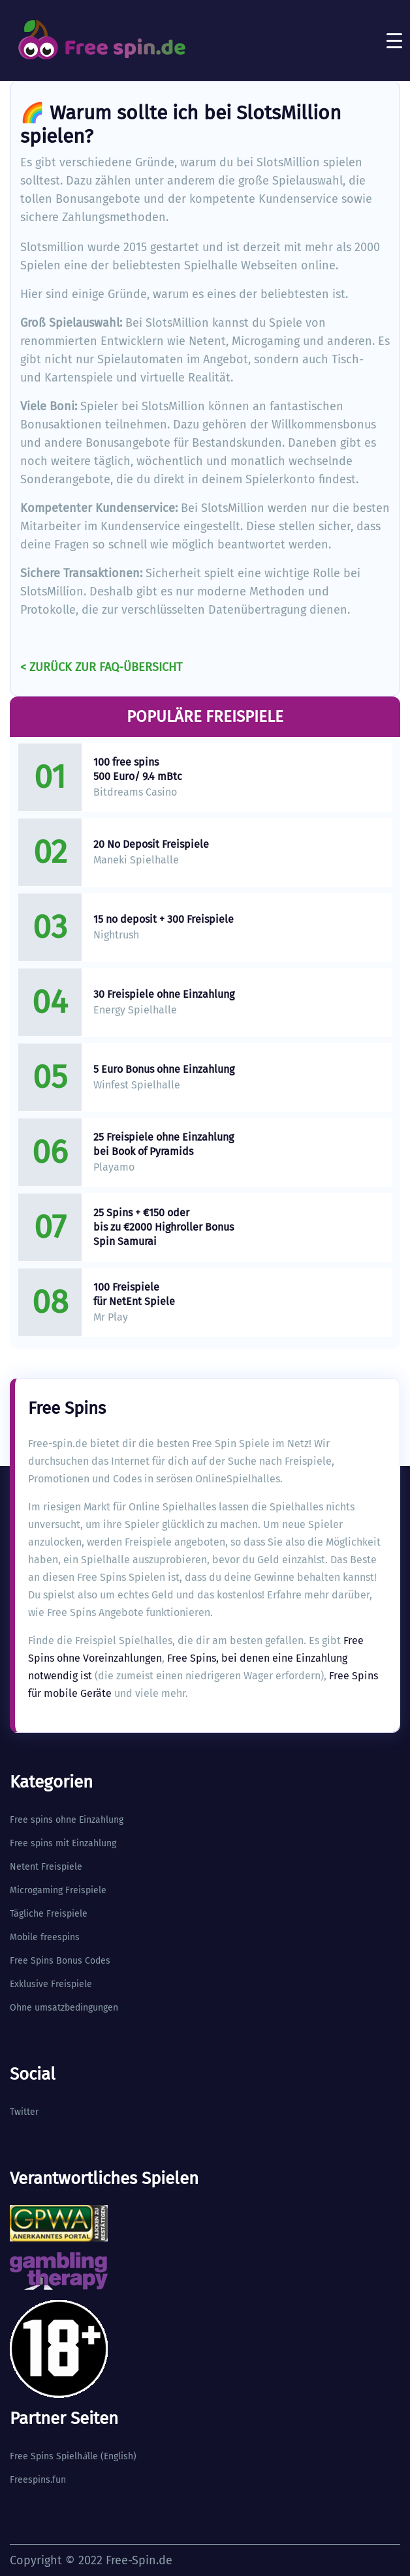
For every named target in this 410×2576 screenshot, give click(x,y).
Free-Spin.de (139, 2560)
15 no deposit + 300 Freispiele (163, 919)
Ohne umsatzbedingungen (64, 2007)
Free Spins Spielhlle (54, 2456)
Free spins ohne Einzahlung (66, 1819)
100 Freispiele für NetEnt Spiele (134, 1294)
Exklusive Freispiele (51, 1984)
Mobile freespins (45, 1937)
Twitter (24, 2112)
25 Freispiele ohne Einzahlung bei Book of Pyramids (163, 1144)
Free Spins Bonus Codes (60, 1960)
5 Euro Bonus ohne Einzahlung (163, 1069)
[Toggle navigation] (394, 40)
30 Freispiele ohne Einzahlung (163, 994)
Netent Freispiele (46, 1866)
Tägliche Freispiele (48, 1913)
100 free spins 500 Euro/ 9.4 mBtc (137, 769)
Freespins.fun (38, 2479)
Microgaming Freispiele (58, 1890)
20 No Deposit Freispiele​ (151, 844)
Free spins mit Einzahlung (63, 1843)
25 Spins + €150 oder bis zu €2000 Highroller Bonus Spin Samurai (163, 1227)
